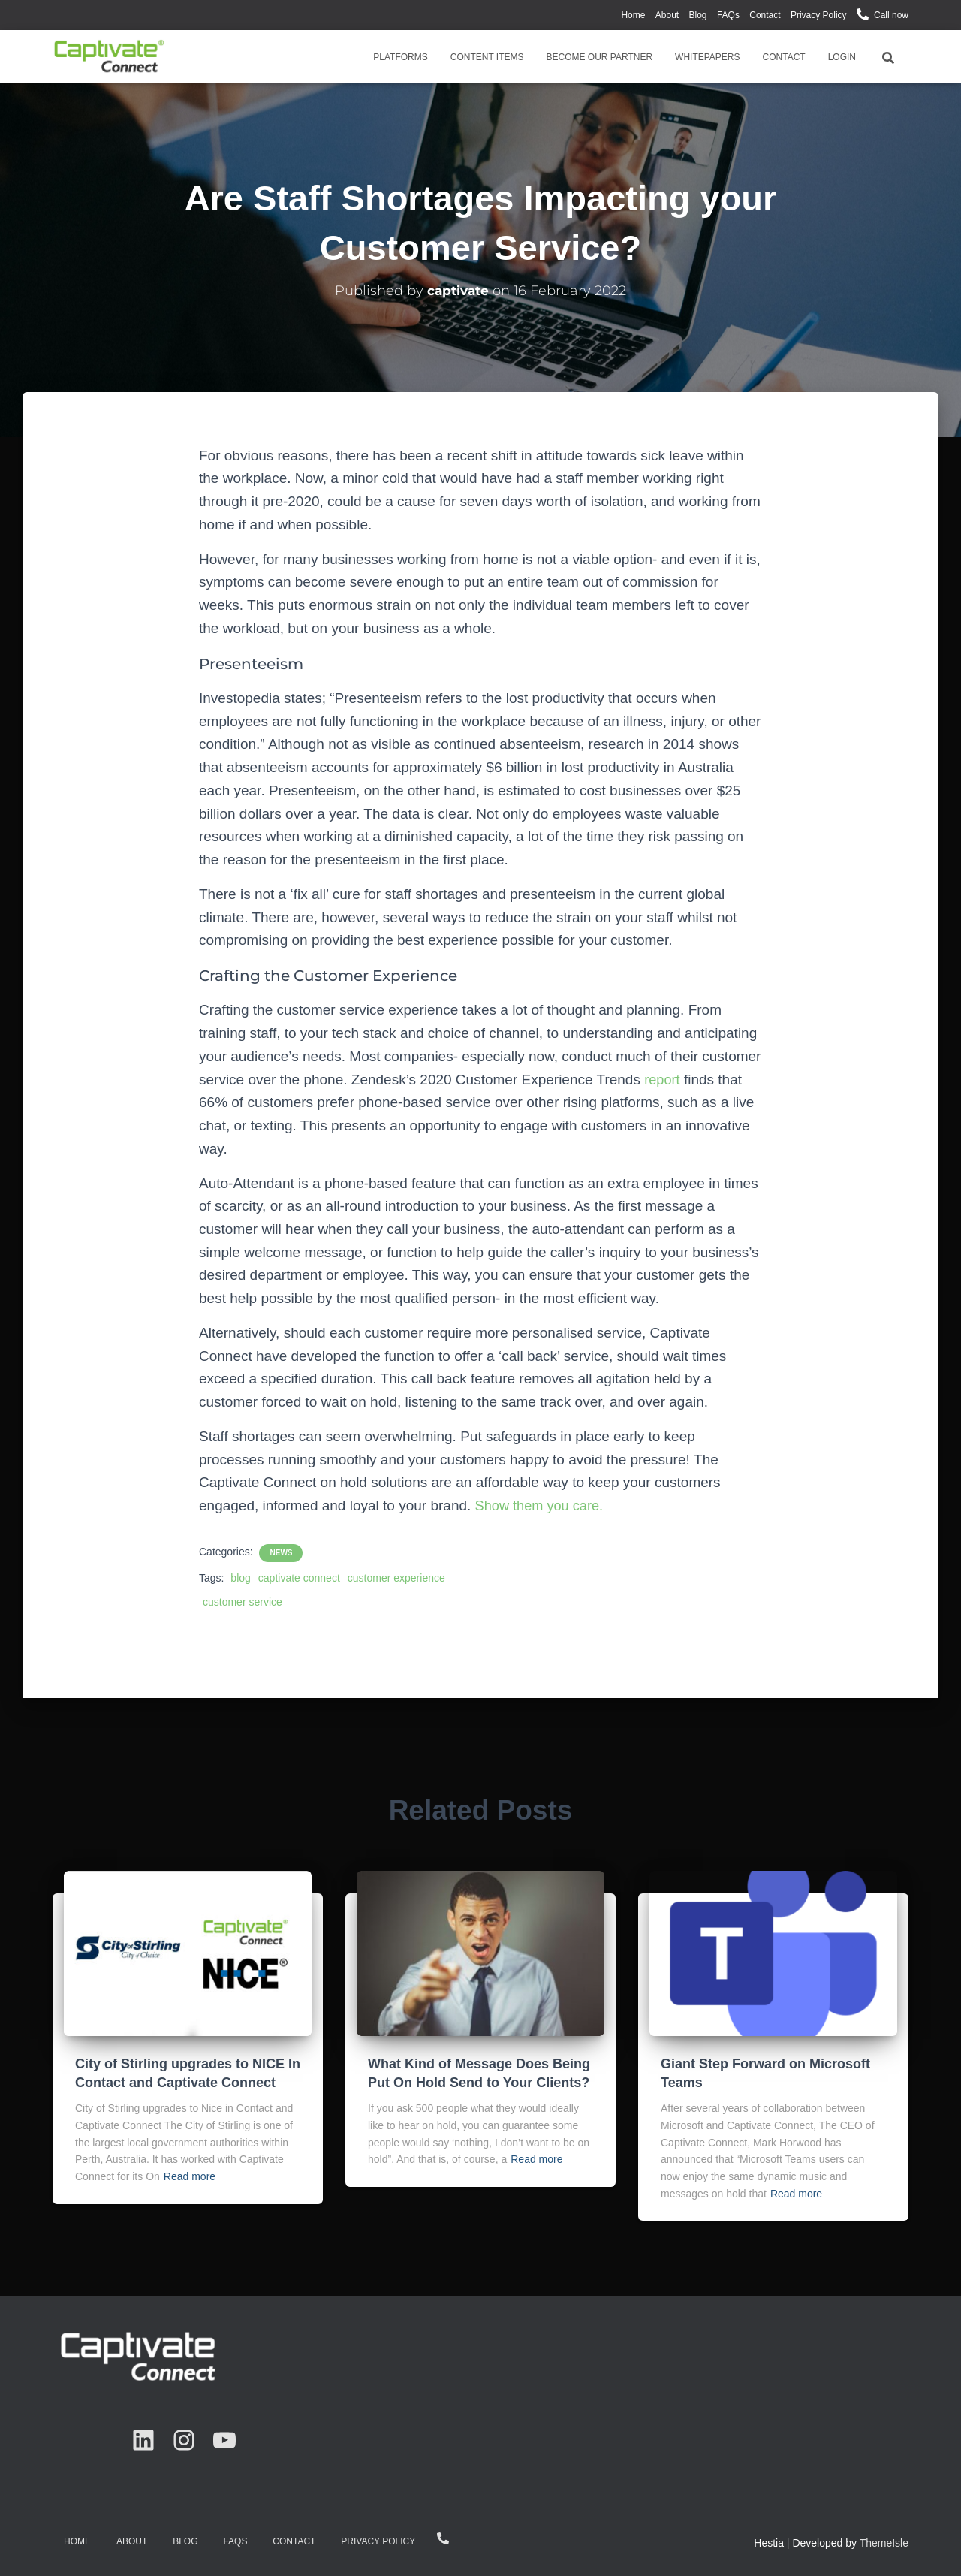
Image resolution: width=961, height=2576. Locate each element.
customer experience (396, 1578)
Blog (698, 15)
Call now (891, 15)
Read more (189, 2176)
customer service (242, 1602)
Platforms (400, 57)
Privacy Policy (819, 15)
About (667, 15)
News (281, 1553)
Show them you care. (542, 1505)
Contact (764, 15)
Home (633, 15)
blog (240, 1578)
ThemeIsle (884, 2543)
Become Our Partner (600, 57)
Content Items (487, 57)
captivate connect (299, 1578)
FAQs (728, 15)
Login (842, 57)
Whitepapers (707, 57)
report (663, 1079)
